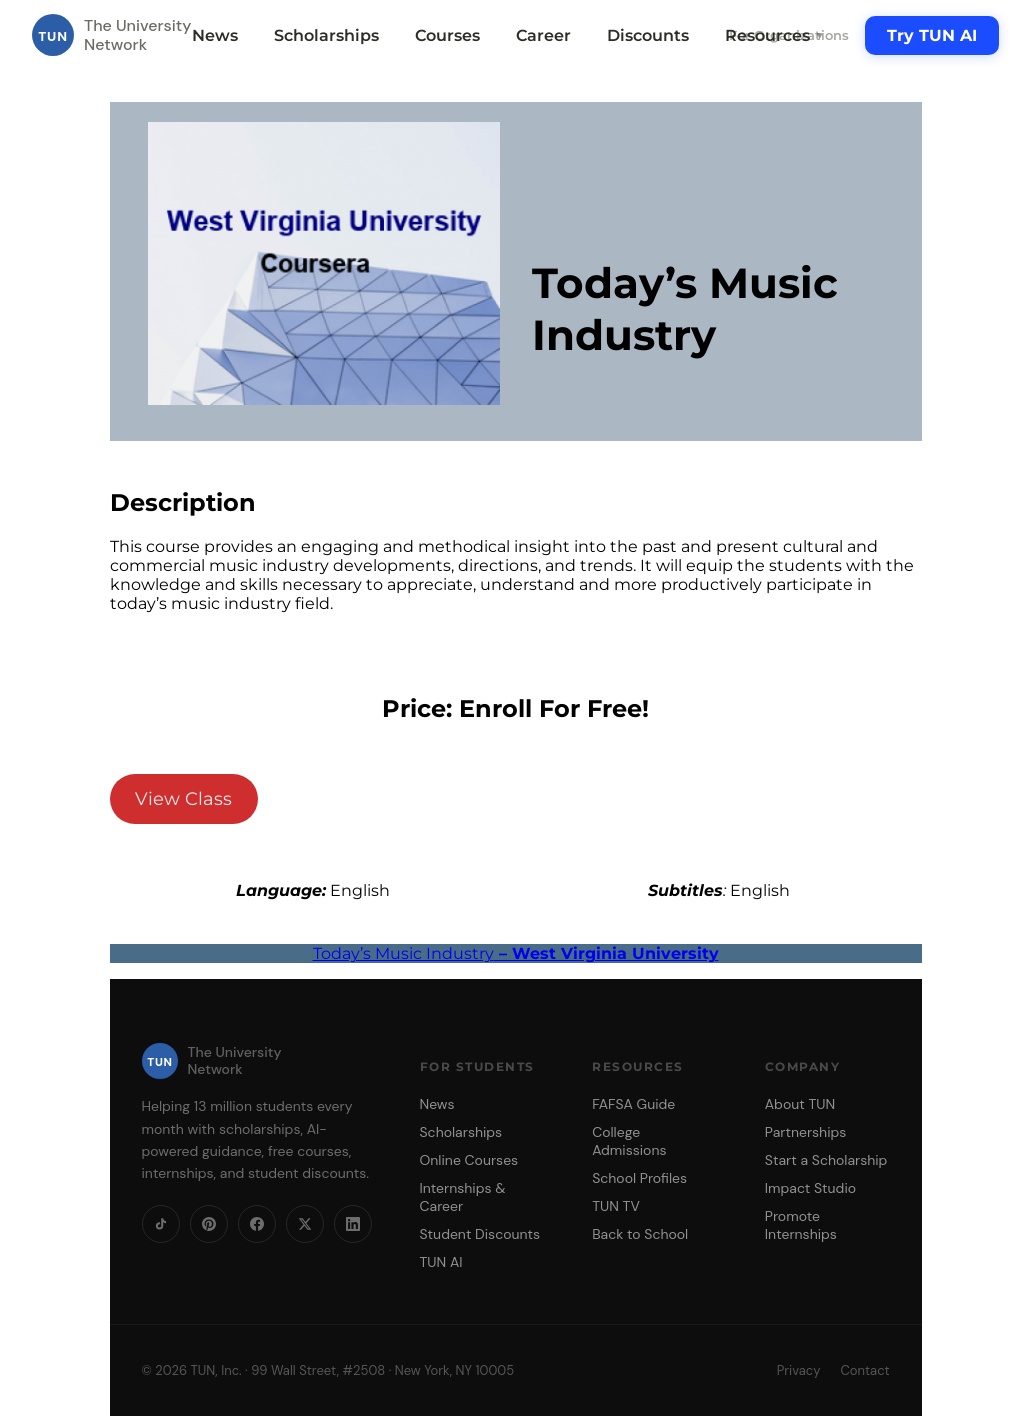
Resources (775, 35)
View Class (183, 799)
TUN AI (441, 1262)
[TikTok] (161, 1224)
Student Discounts (480, 1234)
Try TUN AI (932, 35)
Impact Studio (810, 1188)
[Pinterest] (209, 1224)
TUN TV (616, 1206)
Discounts (648, 35)
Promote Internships (801, 1225)
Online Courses (469, 1160)
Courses (447, 35)
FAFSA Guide (633, 1104)
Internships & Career (463, 1197)
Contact (864, 1370)
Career (543, 35)
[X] (305, 1224)
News (215, 35)
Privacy (799, 1370)
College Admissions (629, 1141)
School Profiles (639, 1178)
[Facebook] (257, 1224)
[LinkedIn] (353, 1224)
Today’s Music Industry (516, 953)
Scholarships (326, 35)
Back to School (640, 1234)
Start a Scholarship (826, 1160)
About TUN (800, 1104)
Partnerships (805, 1132)
